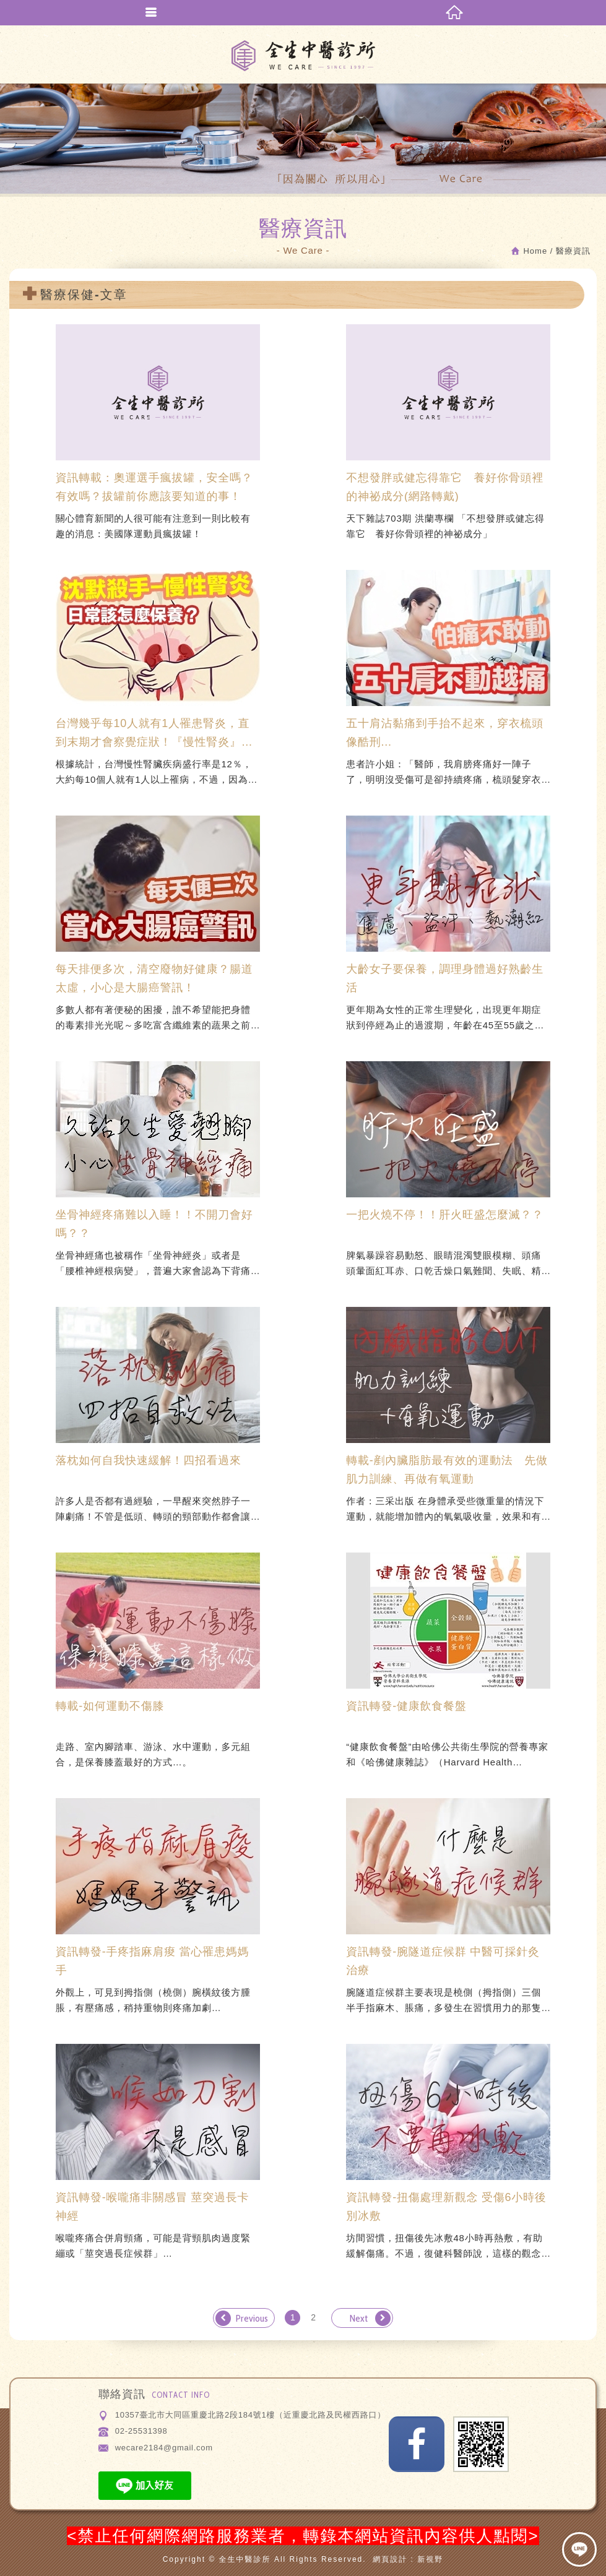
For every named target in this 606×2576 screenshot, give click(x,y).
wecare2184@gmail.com (164, 2447)
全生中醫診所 (303, 55)
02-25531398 (141, 2431)
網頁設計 (390, 2559)
